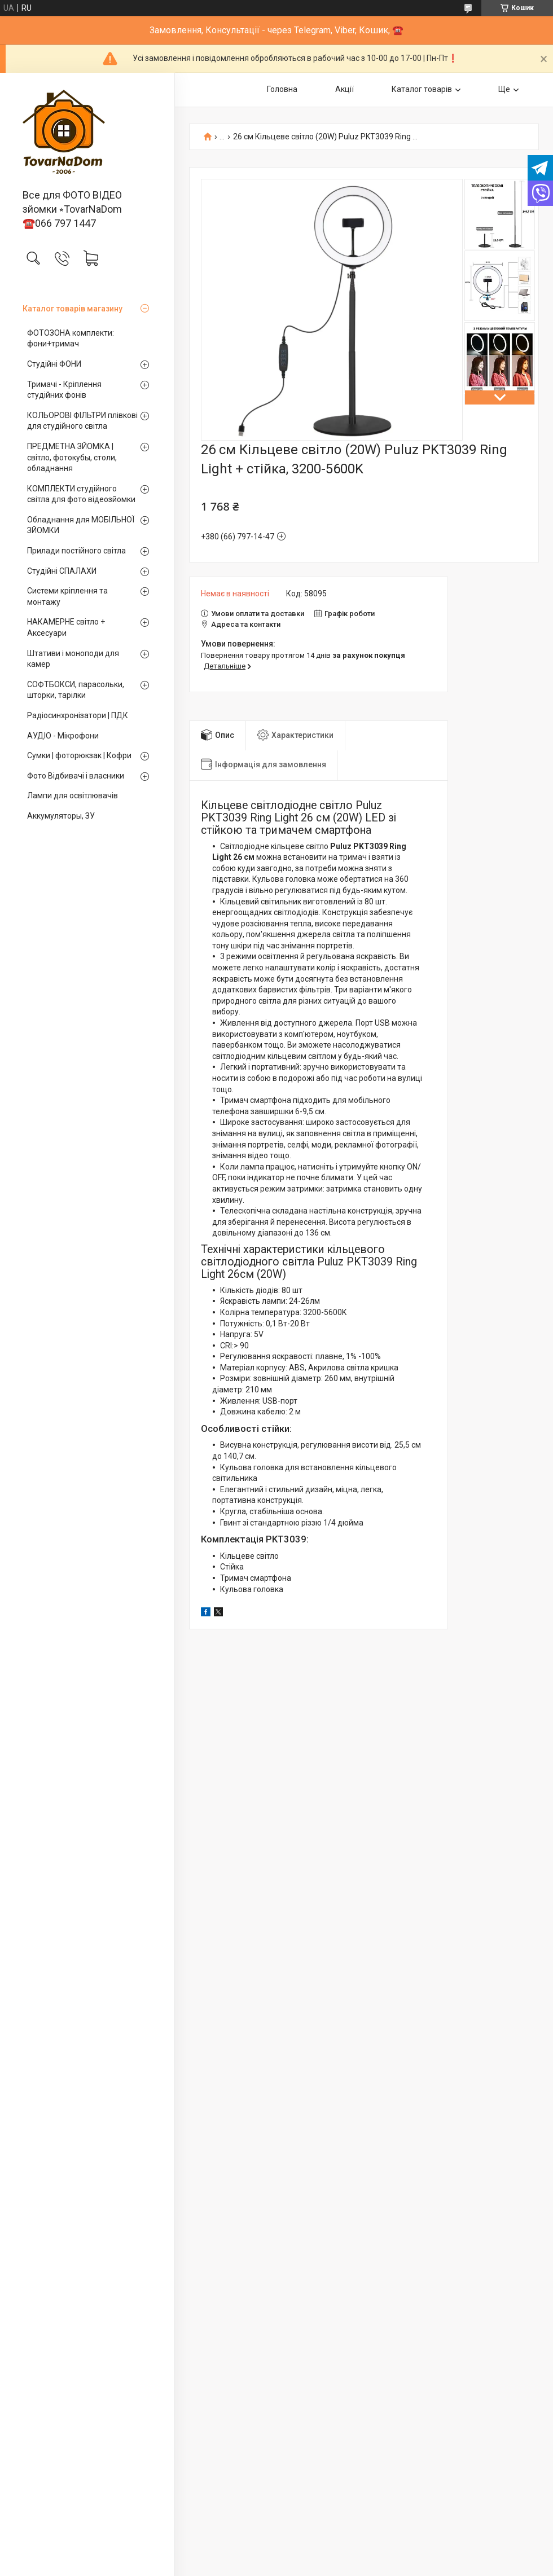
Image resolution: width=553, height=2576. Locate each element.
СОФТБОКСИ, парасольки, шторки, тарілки (75, 690)
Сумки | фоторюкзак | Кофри (79, 755)
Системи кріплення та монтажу (67, 596)
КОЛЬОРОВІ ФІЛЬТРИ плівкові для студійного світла (82, 421)
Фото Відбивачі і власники (75, 775)
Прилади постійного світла (76, 550)
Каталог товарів (422, 89)
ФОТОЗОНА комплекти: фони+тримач (70, 338)
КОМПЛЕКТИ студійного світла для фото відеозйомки (81, 494)
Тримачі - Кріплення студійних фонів (64, 390)
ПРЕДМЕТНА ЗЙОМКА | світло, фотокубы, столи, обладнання (72, 457)
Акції (344, 89)
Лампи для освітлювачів (72, 795)
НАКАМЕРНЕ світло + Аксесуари (66, 627)
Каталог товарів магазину (72, 308)
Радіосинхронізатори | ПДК (77, 715)
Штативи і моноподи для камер (73, 659)
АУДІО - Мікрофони (63, 735)
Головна (282, 89)
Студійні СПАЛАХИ (61, 570)
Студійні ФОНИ (54, 363)
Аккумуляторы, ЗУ (61, 815)
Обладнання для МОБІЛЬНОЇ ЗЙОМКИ (80, 525)
